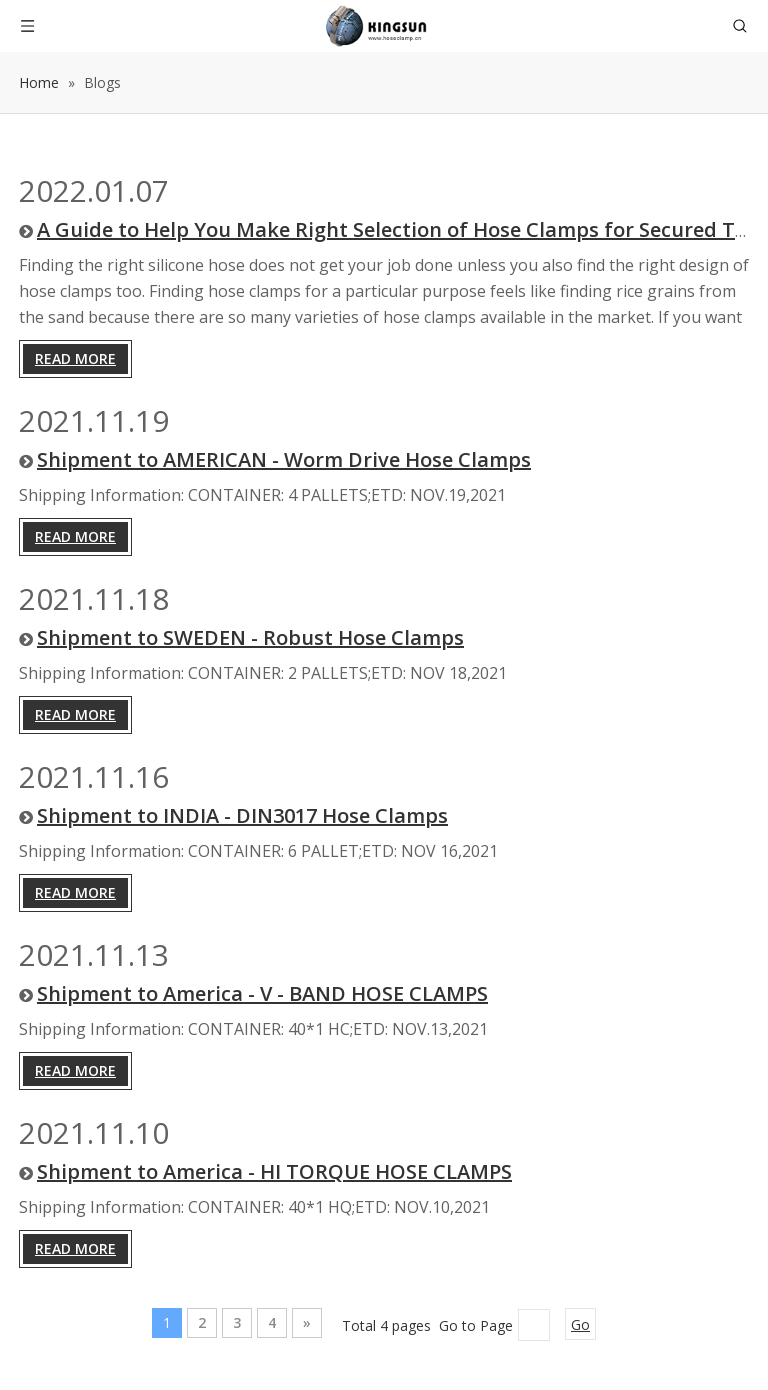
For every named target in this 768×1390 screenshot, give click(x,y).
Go (580, 1324)
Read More (75, 358)
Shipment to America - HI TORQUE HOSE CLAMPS (274, 1171)
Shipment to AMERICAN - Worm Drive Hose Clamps (284, 459)
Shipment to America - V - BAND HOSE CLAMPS (262, 993)
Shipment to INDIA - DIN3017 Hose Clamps (242, 815)
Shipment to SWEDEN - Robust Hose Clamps (250, 637)
